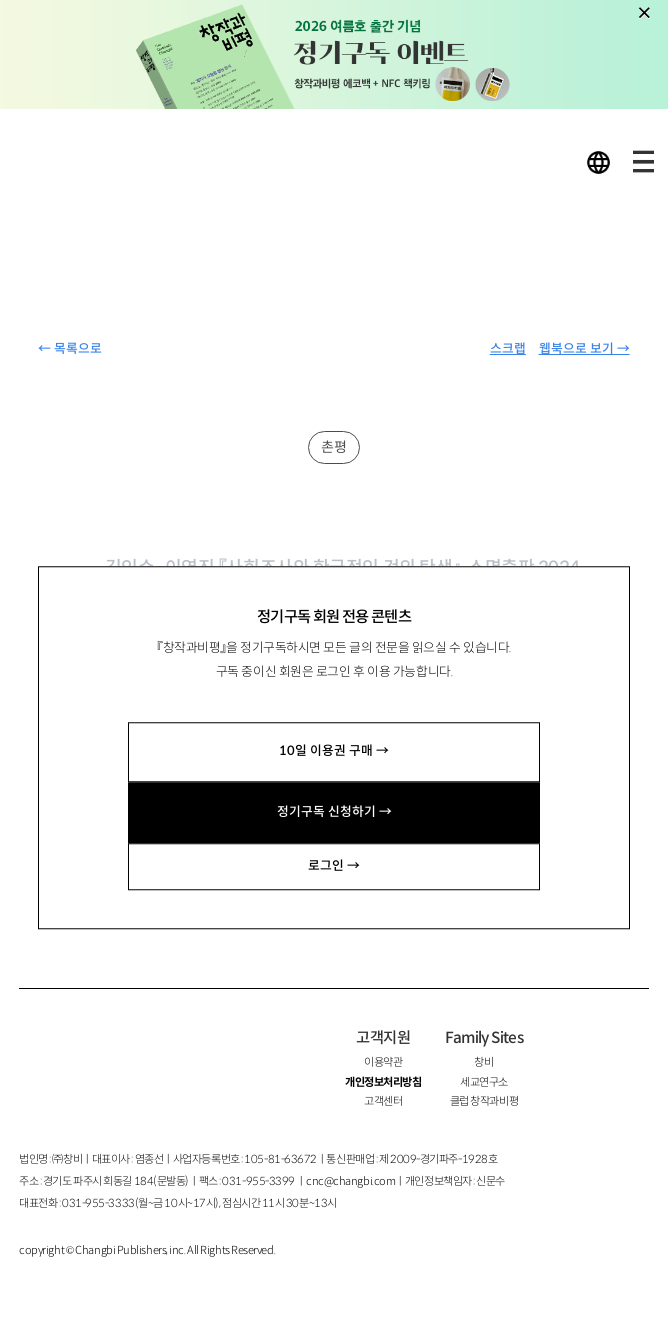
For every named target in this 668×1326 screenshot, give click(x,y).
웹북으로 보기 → (584, 349)
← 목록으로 (70, 349)
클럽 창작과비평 (484, 1101)
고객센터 (383, 1101)
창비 (483, 1062)
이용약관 (383, 1062)
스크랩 (508, 349)
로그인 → (334, 866)
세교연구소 (484, 1082)
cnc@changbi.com (350, 1181)
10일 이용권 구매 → (334, 752)
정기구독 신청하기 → (334, 812)
